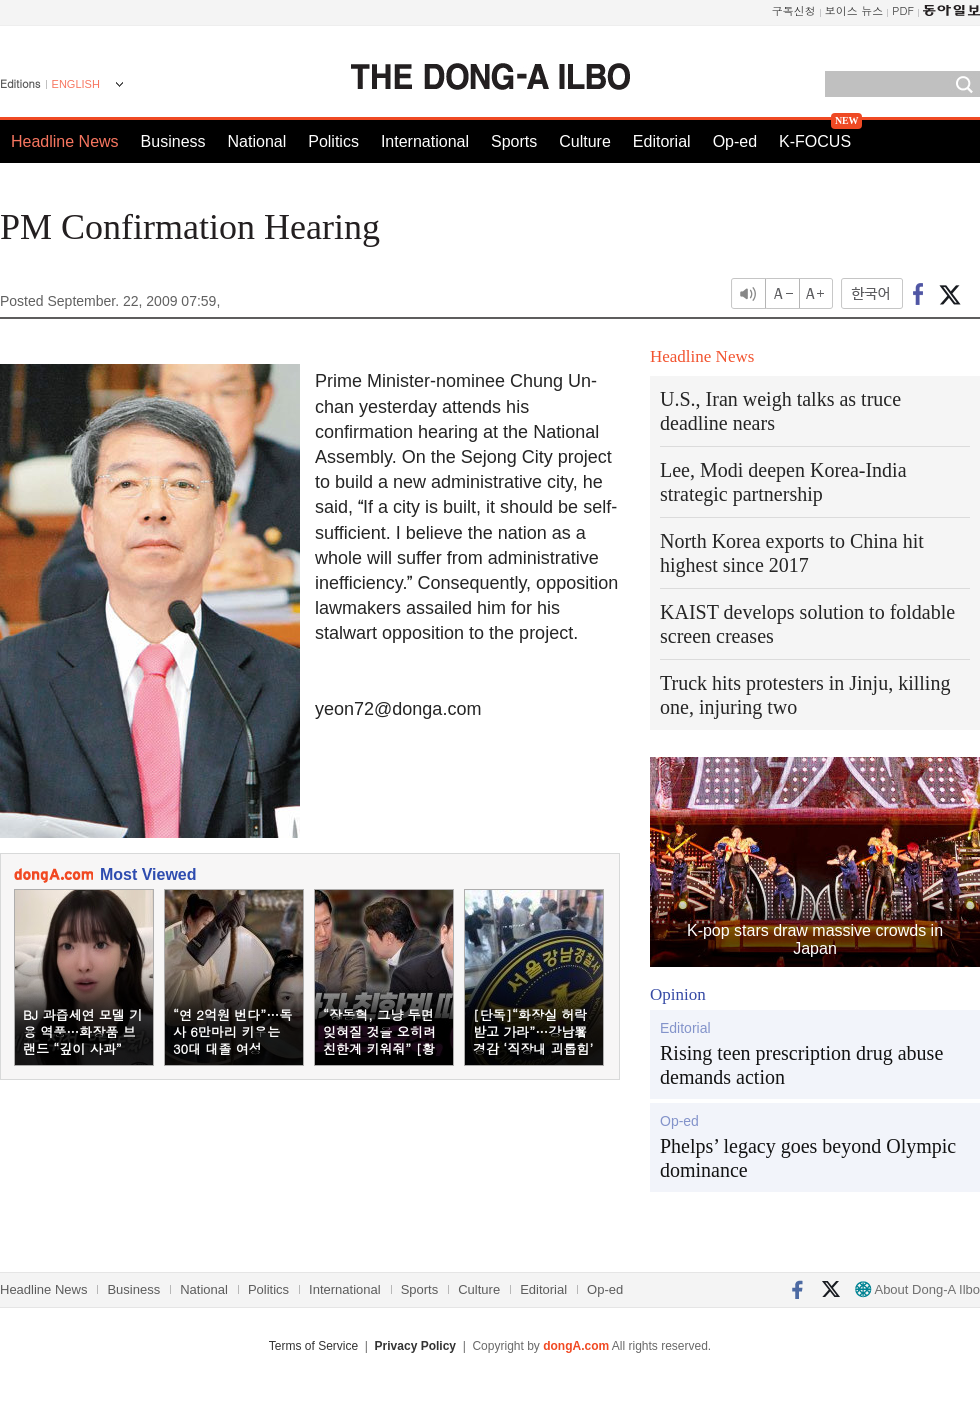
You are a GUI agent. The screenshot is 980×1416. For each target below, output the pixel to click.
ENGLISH (76, 84)
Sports (514, 141)
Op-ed (735, 141)
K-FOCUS (815, 141)
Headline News (65, 141)
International (425, 141)
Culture (585, 141)
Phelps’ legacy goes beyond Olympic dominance (808, 1158)
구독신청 (794, 10)
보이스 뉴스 (854, 10)
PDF (903, 10)
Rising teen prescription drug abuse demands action (801, 1065)
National (257, 141)
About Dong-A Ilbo (917, 1289)
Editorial (662, 141)
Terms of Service (313, 1346)
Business (173, 141)
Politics (333, 141)
